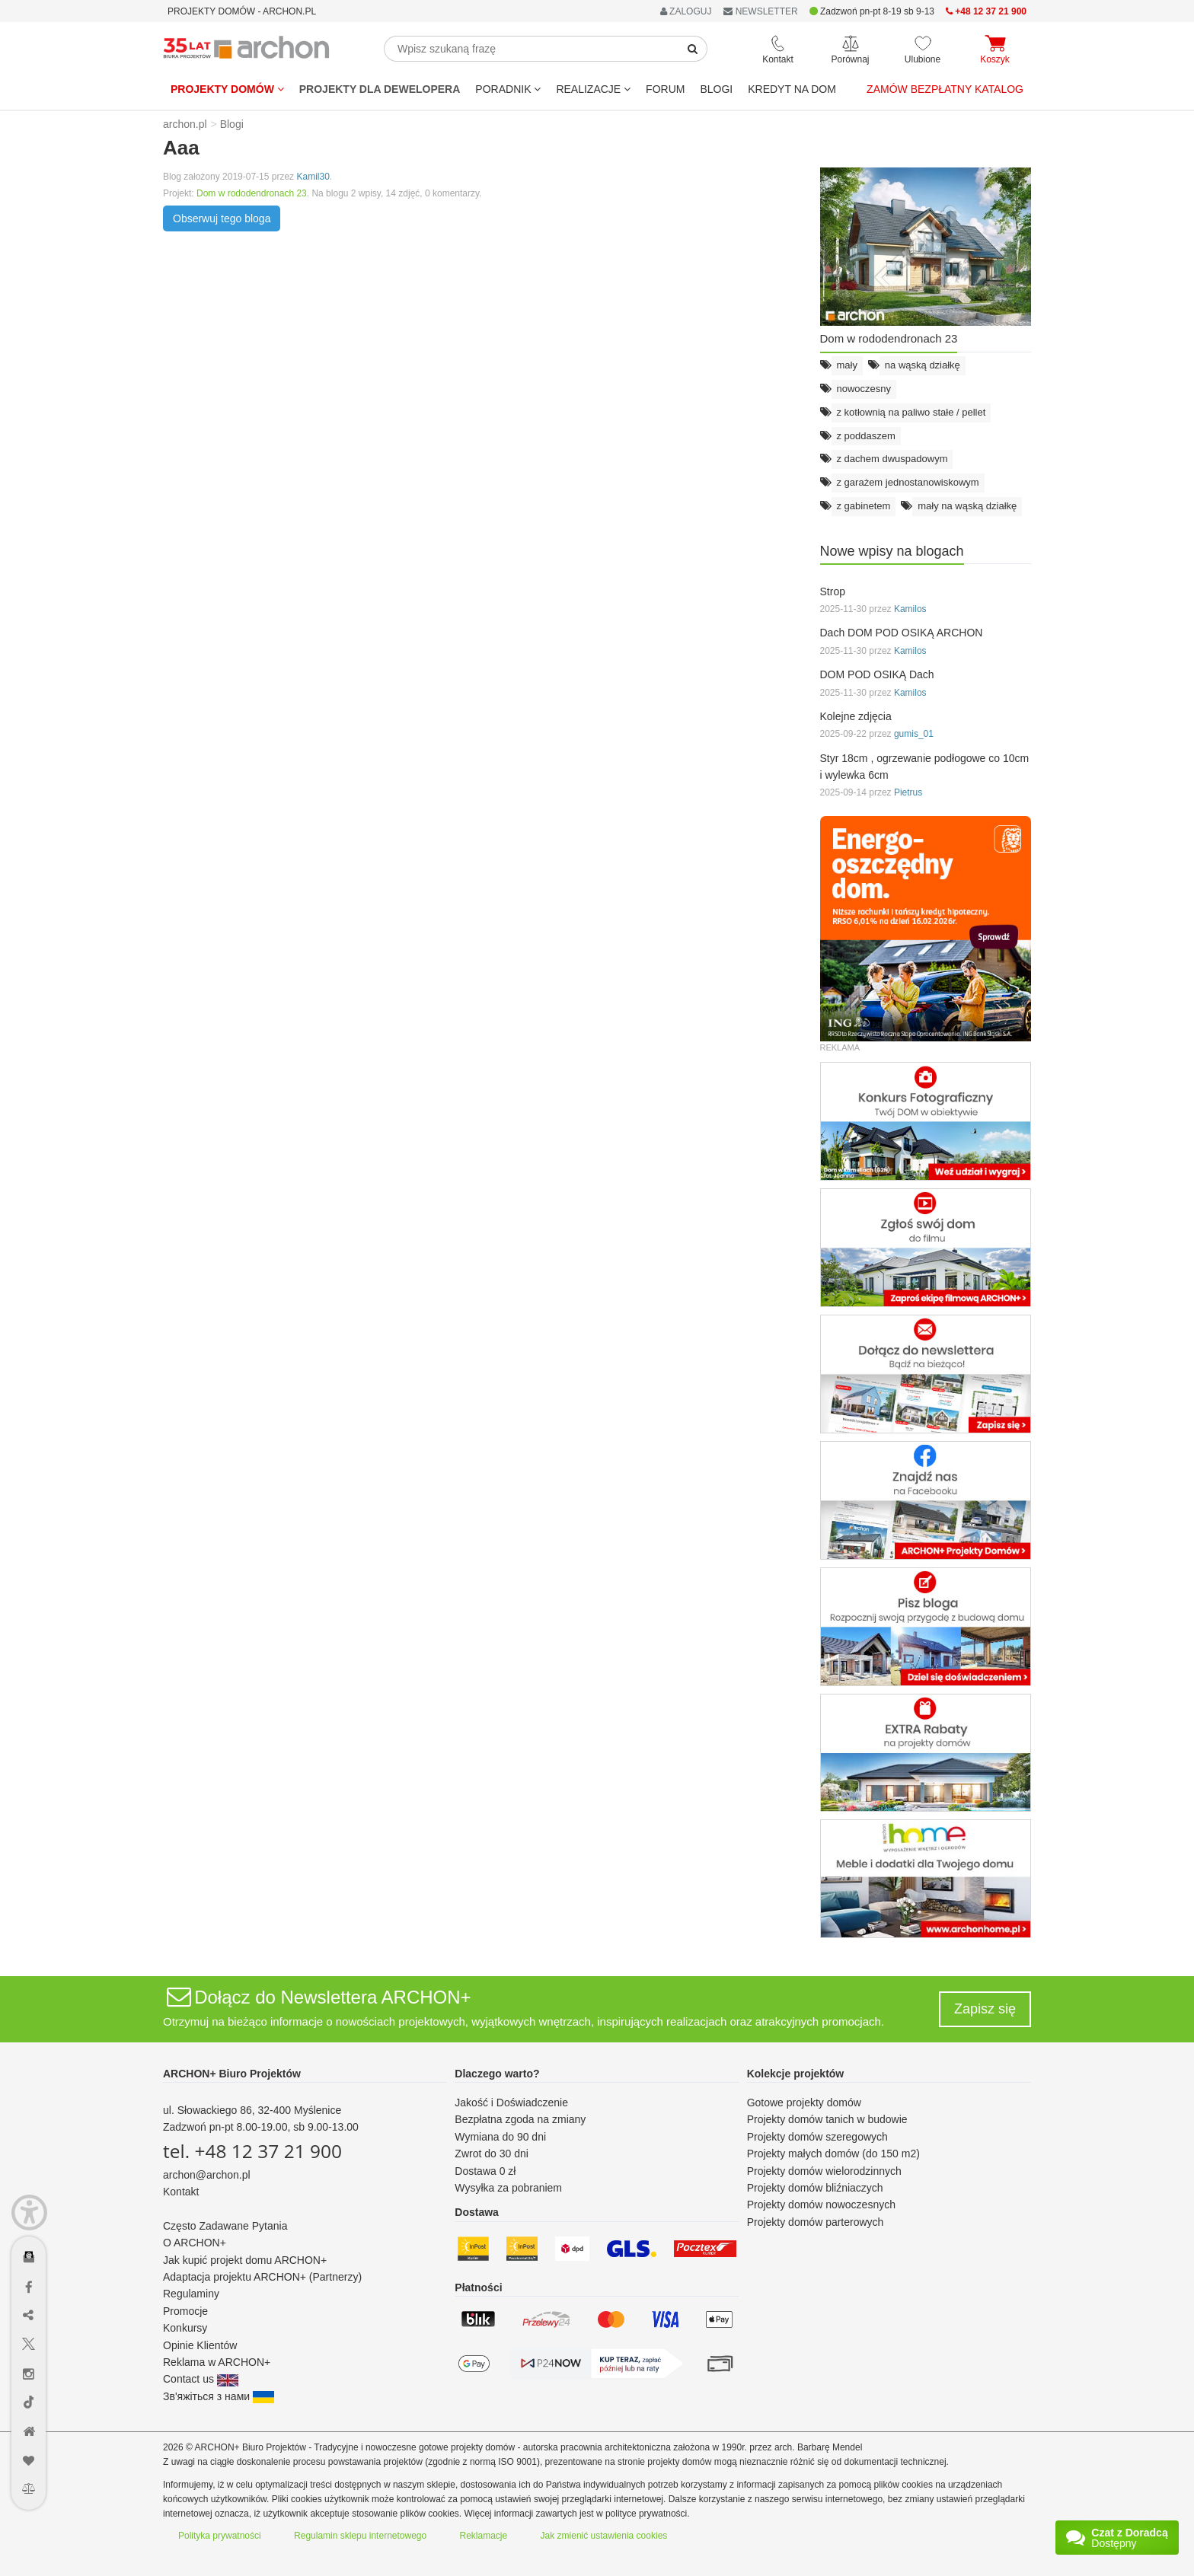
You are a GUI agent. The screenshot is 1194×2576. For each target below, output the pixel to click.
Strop (832, 591)
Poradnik (508, 89)
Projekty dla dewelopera (380, 89)
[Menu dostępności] (29, 2212)
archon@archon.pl (207, 2175)
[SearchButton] (692, 49)
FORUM (665, 89)
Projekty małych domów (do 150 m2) (833, 2153)
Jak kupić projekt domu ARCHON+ (245, 2260)
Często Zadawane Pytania (225, 2226)
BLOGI (716, 89)
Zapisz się (985, 2008)
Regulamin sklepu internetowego (360, 2535)
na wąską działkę (922, 365)
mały (847, 365)
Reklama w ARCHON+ (216, 2362)
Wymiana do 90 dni (500, 2137)
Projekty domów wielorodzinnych (824, 2171)
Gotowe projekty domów (804, 2102)
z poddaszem (866, 436)
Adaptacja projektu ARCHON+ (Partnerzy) (262, 2277)
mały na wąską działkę (967, 506)
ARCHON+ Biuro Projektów (232, 2073)
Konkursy (185, 2328)
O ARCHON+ (194, 2242)
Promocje (185, 2311)
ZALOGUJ (686, 11)
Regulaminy (191, 2293)
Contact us (200, 2379)
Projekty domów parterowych (815, 2222)
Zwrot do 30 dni (491, 2153)
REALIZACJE (593, 89)
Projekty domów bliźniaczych (815, 2188)
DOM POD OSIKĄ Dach (877, 674)
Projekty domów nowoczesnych (821, 2204)
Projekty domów (227, 89)
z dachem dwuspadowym (892, 458)
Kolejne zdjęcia (856, 716)
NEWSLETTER (760, 11)
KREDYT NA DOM (792, 89)
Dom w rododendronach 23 (251, 193)
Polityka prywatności (219, 2535)
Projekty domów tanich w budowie (827, 2119)
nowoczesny (864, 388)
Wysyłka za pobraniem (508, 2188)
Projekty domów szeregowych (817, 2137)
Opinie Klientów (200, 2345)
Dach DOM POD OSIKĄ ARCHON (901, 632)
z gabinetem (864, 506)
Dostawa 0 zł (485, 2171)
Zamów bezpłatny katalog (945, 89)
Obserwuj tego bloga (221, 218)
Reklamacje (484, 2535)
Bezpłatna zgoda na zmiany (520, 2119)
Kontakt (181, 2191)
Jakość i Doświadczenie (511, 2102)
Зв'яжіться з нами (218, 2396)
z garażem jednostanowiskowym (908, 482)
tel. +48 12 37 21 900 (252, 2150)
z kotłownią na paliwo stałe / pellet (911, 412)
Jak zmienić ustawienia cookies (604, 2535)
